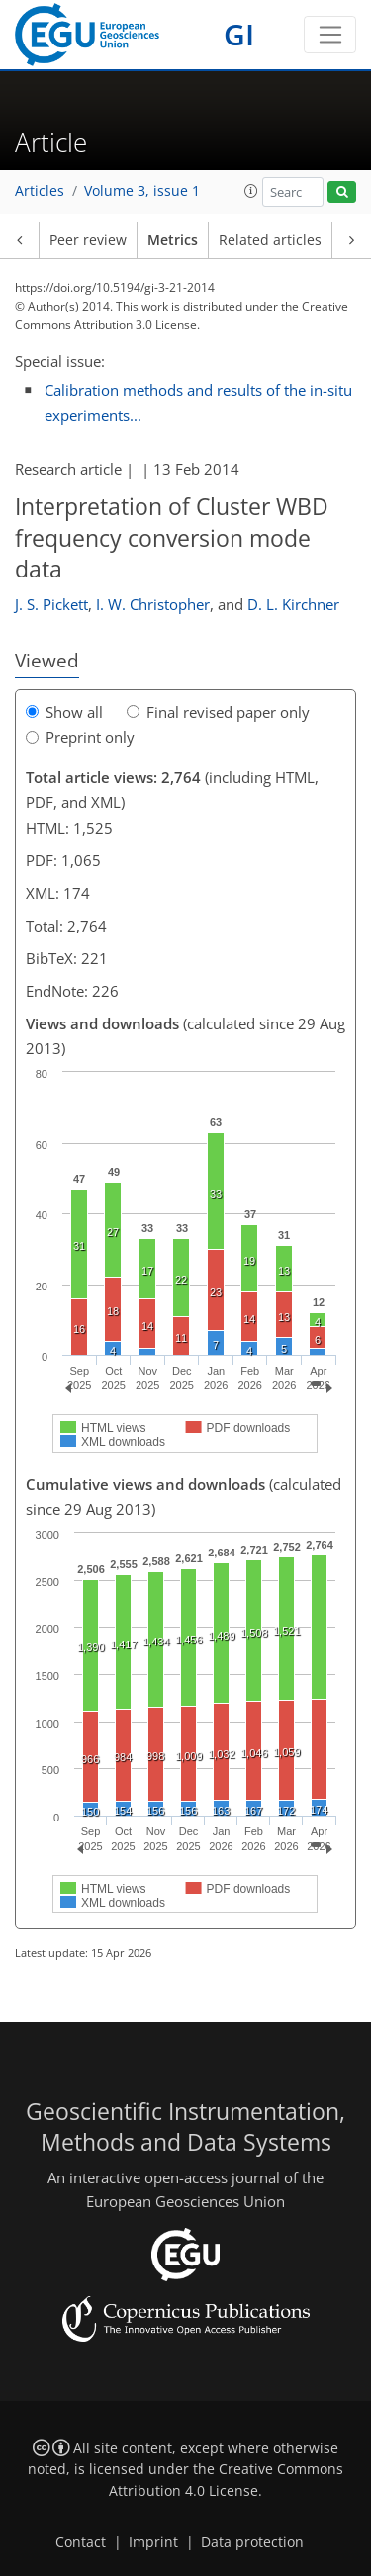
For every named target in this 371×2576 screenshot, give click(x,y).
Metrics (172, 240)
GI (239, 34)
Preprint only (80, 737)
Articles (39, 191)
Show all (64, 712)
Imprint (153, 2542)
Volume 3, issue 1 (142, 191)
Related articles (270, 240)
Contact (80, 2542)
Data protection (252, 2542)
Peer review (88, 240)
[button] (251, 191)
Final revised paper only (218, 712)
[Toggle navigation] (330, 34)
